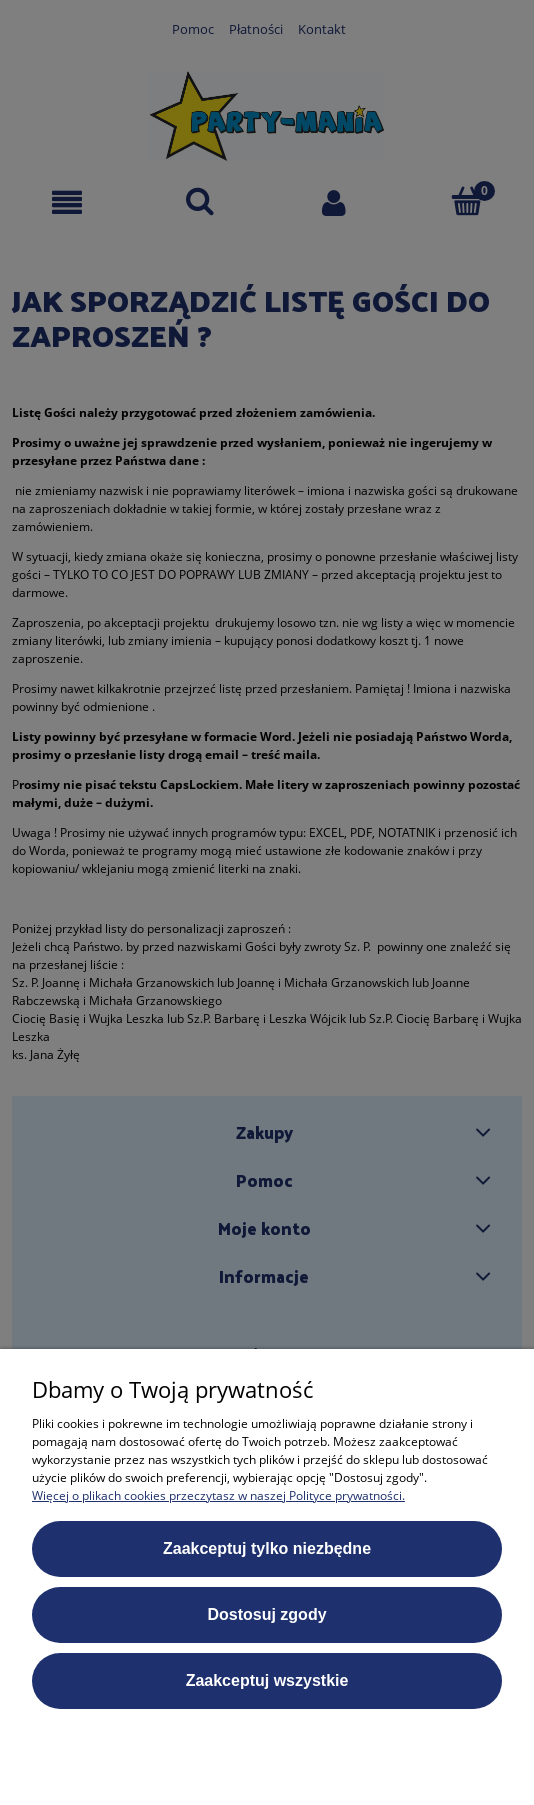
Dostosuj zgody (266, 1614)
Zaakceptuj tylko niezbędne (267, 1548)
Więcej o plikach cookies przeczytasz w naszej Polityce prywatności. (218, 1495)
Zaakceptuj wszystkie (267, 1680)
